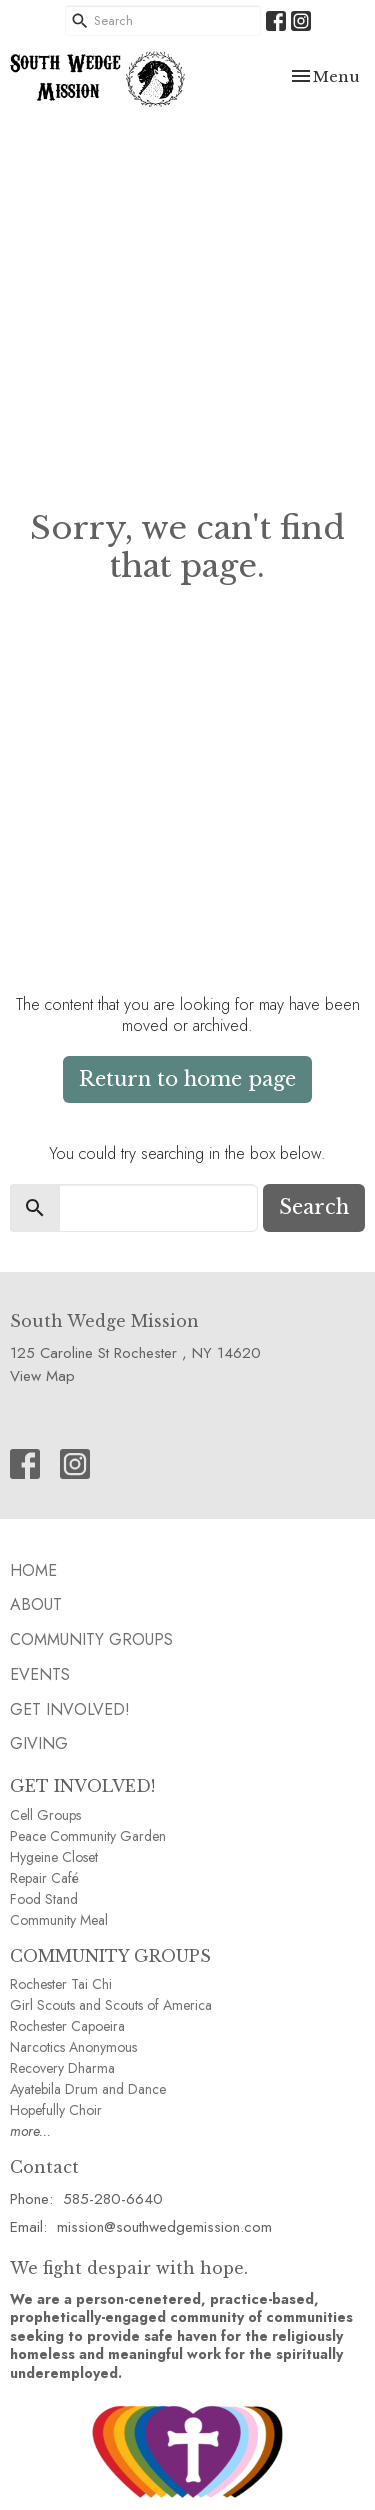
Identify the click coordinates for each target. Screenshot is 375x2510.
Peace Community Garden (88, 1836)
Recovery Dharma (62, 2068)
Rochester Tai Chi (61, 1984)
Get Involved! (70, 1709)
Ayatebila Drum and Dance (88, 2089)
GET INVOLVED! (82, 1786)
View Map (42, 1376)
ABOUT (36, 1604)
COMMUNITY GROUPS (110, 1956)
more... (30, 2131)
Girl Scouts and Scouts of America (111, 2005)
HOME (33, 1570)
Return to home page (187, 1079)
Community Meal (59, 1920)
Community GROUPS (91, 1639)
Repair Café (44, 1878)
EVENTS (40, 1674)
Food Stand (44, 1899)
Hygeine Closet (54, 1857)
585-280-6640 (113, 2199)
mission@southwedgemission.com (164, 2227)
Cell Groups (45, 1815)
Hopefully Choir (56, 2110)
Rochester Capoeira (67, 2026)
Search (314, 1207)
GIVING (39, 1743)
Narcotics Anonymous (73, 2047)
